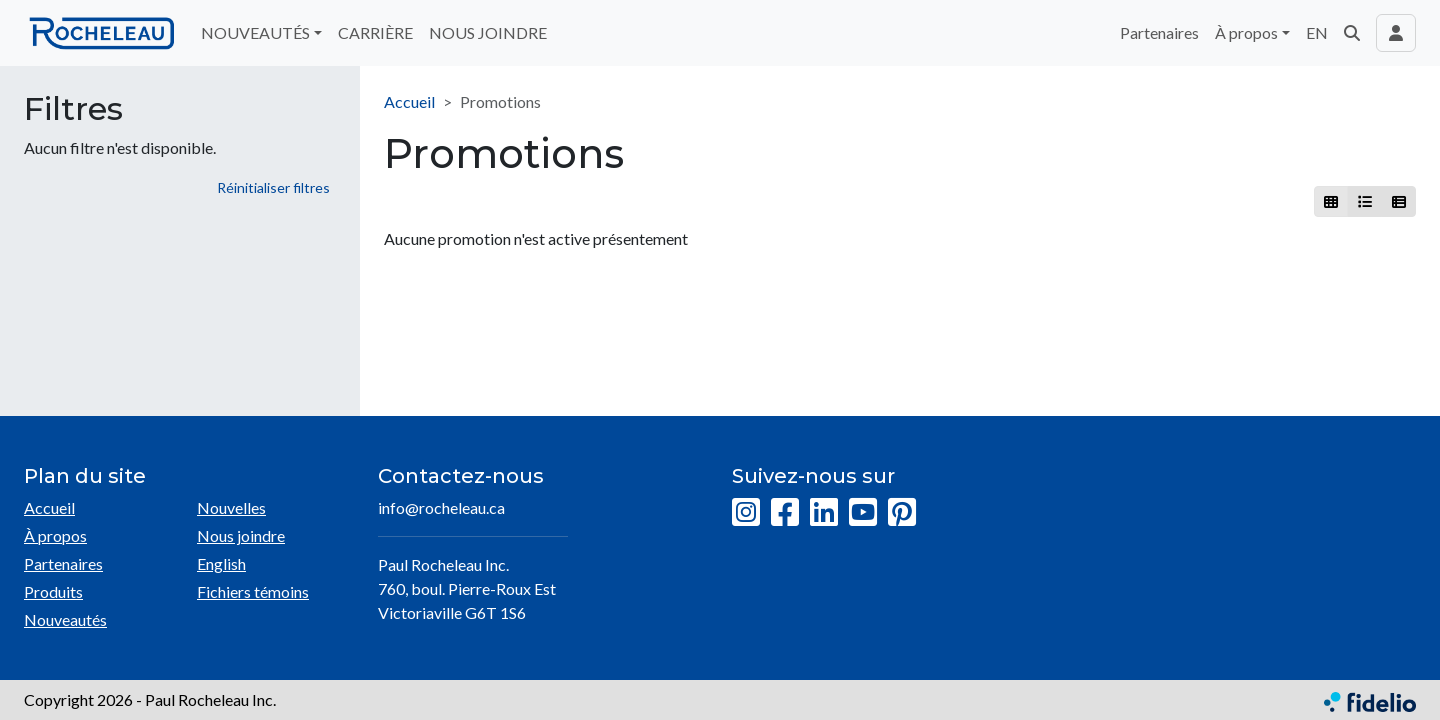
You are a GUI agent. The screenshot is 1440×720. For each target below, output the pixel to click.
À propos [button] (1246, 32)
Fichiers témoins (253, 591)
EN (1317, 32)
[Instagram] (746, 513)
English (221, 563)
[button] (1352, 33)
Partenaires (1159, 32)
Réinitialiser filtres (273, 187)
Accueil (409, 101)
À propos (55, 535)
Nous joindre (241, 535)
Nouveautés (65, 619)
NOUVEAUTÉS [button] (255, 32)
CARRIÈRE (375, 32)
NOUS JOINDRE (488, 32)
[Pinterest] (902, 513)
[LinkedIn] (824, 513)
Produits (53, 591)
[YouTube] (863, 513)
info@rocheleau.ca (441, 507)
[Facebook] (785, 513)
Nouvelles (231, 507)
